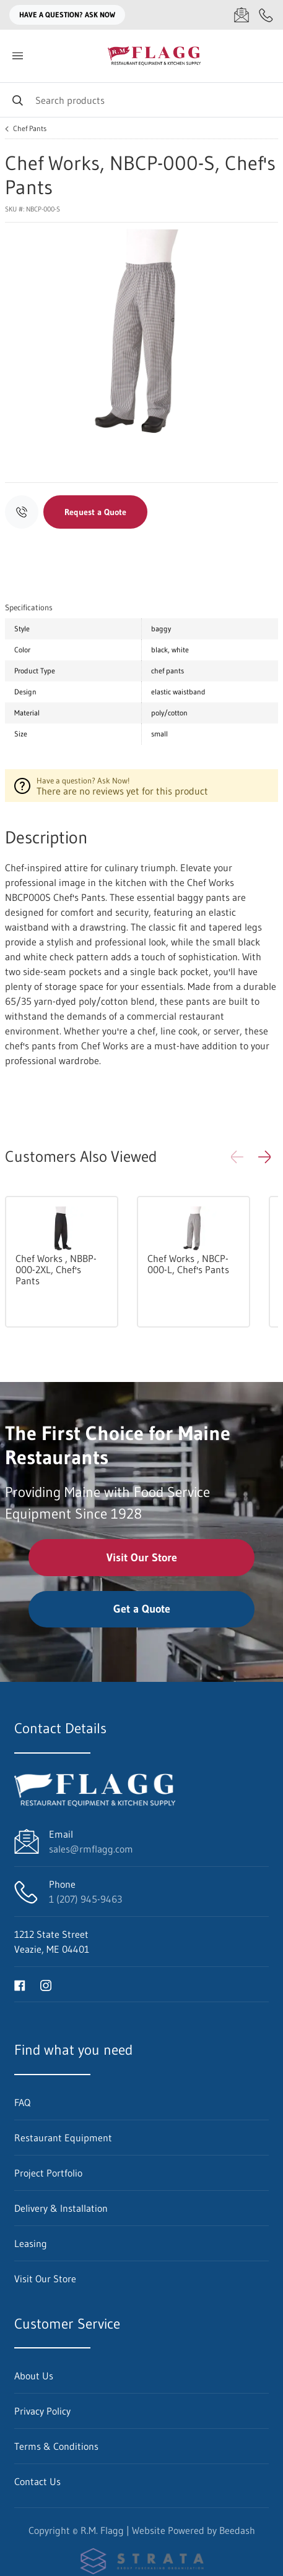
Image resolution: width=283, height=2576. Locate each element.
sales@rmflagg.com (91, 1849)
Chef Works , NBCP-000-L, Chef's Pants (188, 1264)
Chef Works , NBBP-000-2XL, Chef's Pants (56, 1269)
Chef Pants (29, 128)
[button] (264, 1157)
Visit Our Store (142, 1557)
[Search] (141, 100)
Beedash (237, 2530)
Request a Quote (95, 512)
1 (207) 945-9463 (85, 1899)
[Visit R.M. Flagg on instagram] (45, 1984)
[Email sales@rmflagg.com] (241, 14)
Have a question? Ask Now (67, 14)
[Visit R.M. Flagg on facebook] (19, 1984)
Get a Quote (141, 1609)
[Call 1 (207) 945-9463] (266, 14)
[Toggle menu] (17, 56)
